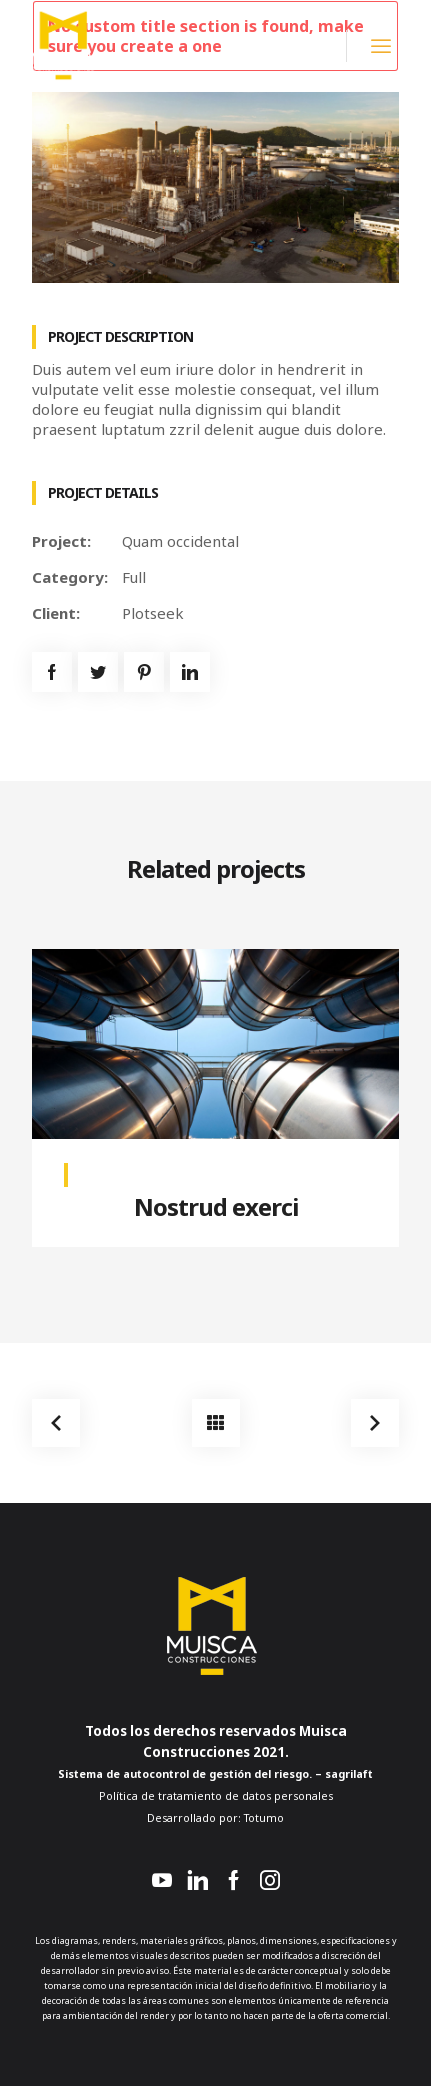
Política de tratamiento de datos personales (216, 1796)
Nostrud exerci (216, 1206)
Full (134, 577)
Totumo (262, 1818)
